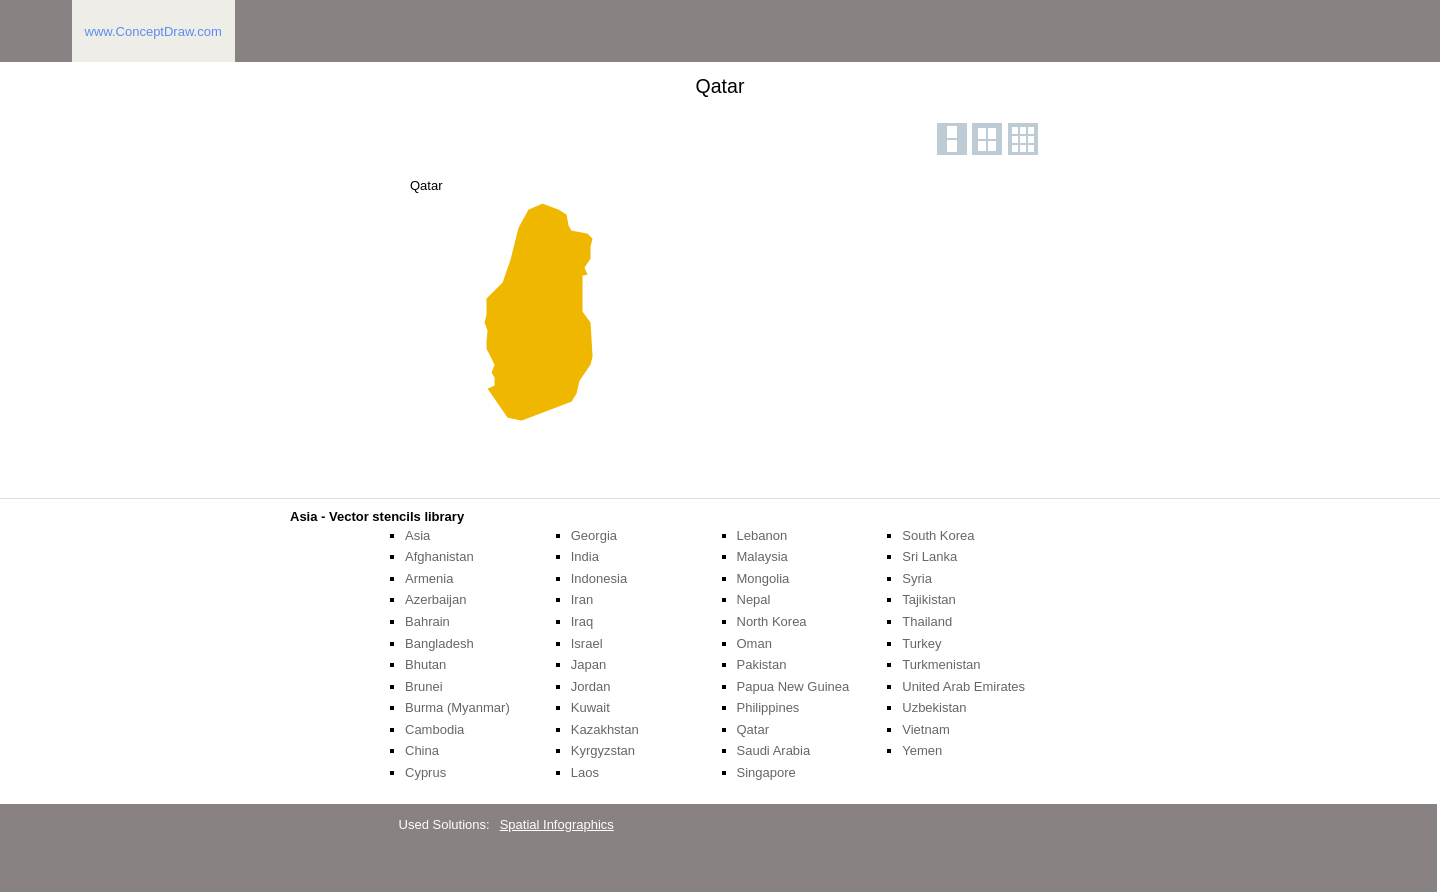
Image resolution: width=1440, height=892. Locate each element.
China (422, 750)
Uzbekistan (934, 707)
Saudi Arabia (774, 750)
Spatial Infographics (557, 824)
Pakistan (762, 664)
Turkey (921, 643)
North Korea (772, 621)
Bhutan (425, 664)
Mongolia (763, 578)
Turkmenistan (941, 664)
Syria (917, 578)
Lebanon (762, 535)
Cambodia (434, 729)
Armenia (429, 578)
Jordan (591, 686)
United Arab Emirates (963, 686)
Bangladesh (439, 643)
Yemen (922, 750)
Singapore (766, 772)
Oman (754, 643)
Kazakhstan (605, 729)
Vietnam (925, 729)
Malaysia (762, 556)
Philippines (768, 707)
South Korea (938, 535)
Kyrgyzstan (603, 750)
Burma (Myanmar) (457, 707)
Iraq (582, 621)
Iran (582, 599)
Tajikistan (928, 599)
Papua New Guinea (793, 686)
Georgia (594, 535)
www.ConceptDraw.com (153, 31)
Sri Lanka (929, 556)
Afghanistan (439, 556)
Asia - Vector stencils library (377, 516)
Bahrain (427, 621)
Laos (585, 772)
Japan (588, 664)
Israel (587, 643)
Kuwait (590, 707)
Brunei (424, 686)
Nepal (754, 599)
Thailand (927, 621)
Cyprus (425, 772)
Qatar (753, 729)
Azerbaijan (435, 599)
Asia (417, 535)
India (585, 556)
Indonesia (599, 578)
